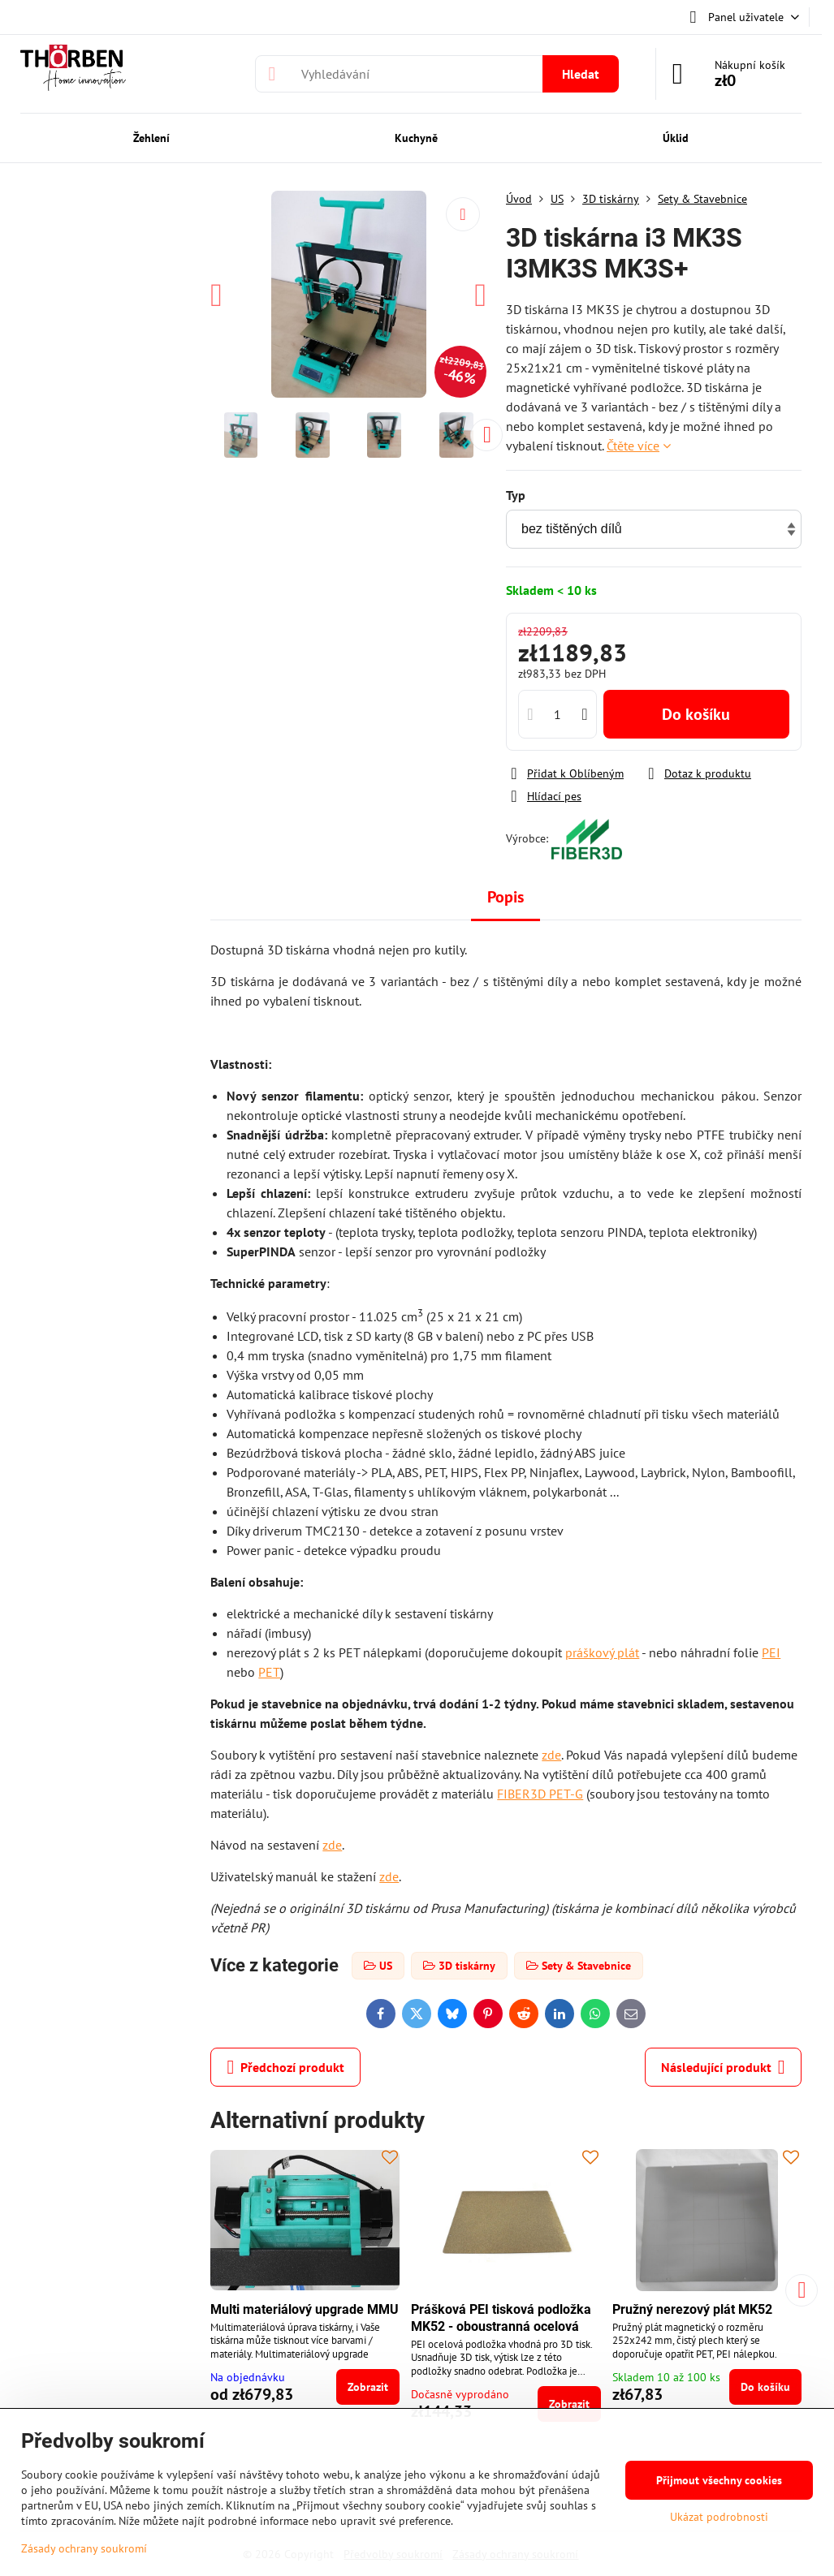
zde (551, 1755)
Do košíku (696, 714)
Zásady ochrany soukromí (84, 2548)
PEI (771, 1652)
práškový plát (602, 1652)
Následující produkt (723, 2067)
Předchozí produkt (285, 2067)
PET (269, 1672)
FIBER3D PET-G (540, 1794)
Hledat (580, 74)
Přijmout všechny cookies (719, 2480)
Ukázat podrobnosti (719, 2516)
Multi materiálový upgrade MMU (304, 2309)
